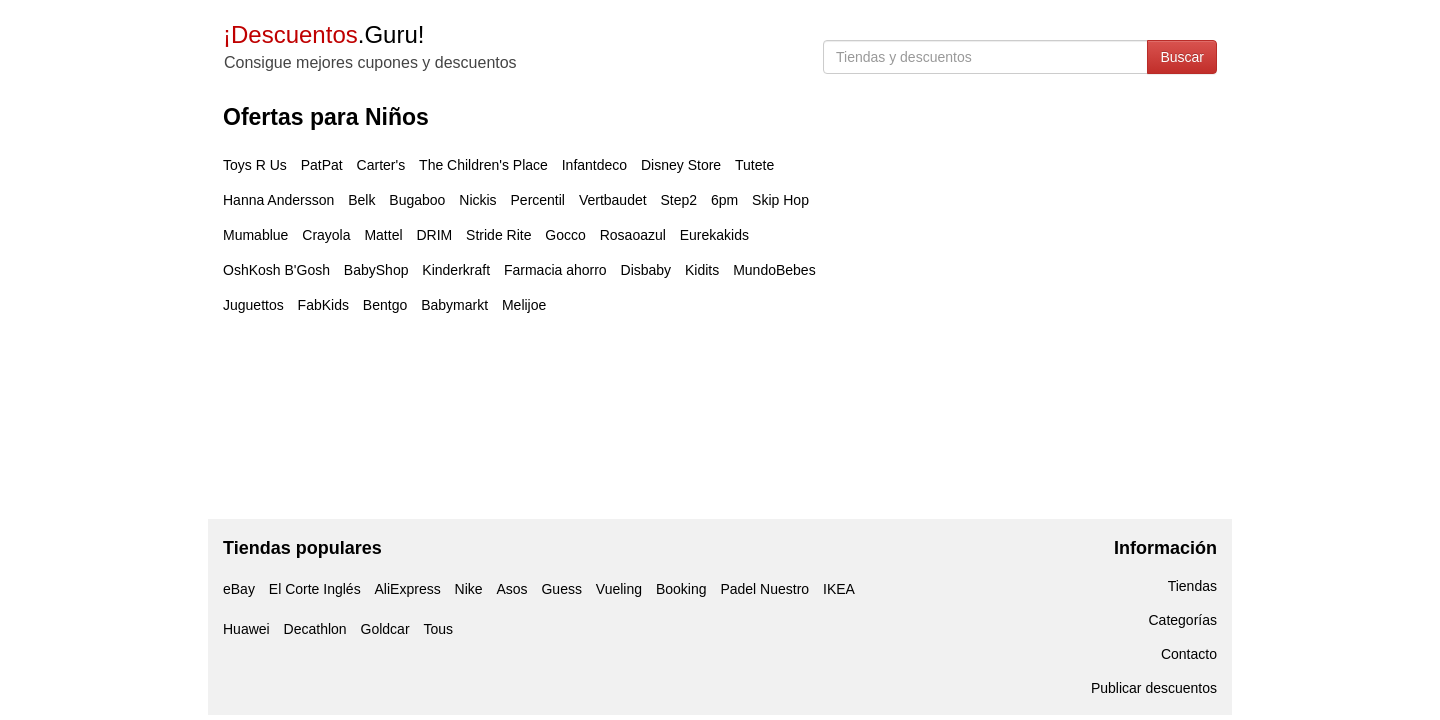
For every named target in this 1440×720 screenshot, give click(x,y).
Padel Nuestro (764, 589)
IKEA (839, 589)
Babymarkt (454, 305)
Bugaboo (417, 200)
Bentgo (385, 305)
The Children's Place (483, 165)
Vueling (619, 589)
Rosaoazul (633, 235)
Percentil (538, 200)
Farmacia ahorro (555, 270)
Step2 (679, 200)
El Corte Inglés (315, 589)
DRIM (434, 235)
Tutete (754, 165)
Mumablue (255, 235)
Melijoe (524, 305)
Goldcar (385, 629)
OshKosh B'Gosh (276, 270)
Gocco (565, 235)
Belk (361, 200)
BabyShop (376, 270)
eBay (239, 589)
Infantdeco (594, 165)
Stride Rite (498, 235)
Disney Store (681, 165)
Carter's (381, 165)
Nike (469, 589)
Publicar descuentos (1154, 688)
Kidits (702, 270)
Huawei (246, 629)
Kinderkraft (456, 270)
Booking (681, 589)
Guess (561, 589)
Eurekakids (714, 235)
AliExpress (408, 589)
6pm (724, 200)
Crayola (326, 235)
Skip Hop (780, 200)
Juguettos (253, 305)
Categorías (1183, 620)
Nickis (477, 200)
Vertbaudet (613, 200)
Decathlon (315, 629)
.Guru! (323, 34)
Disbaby (646, 270)
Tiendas (1192, 586)
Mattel (383, 235)
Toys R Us (255, 165)
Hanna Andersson (278, 200)
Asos (511, 589)
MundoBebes (774, 270)
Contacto (1189, 654)
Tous (438, 629)
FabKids (323, 305)
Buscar (1182, 57)
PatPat (322, 165)
